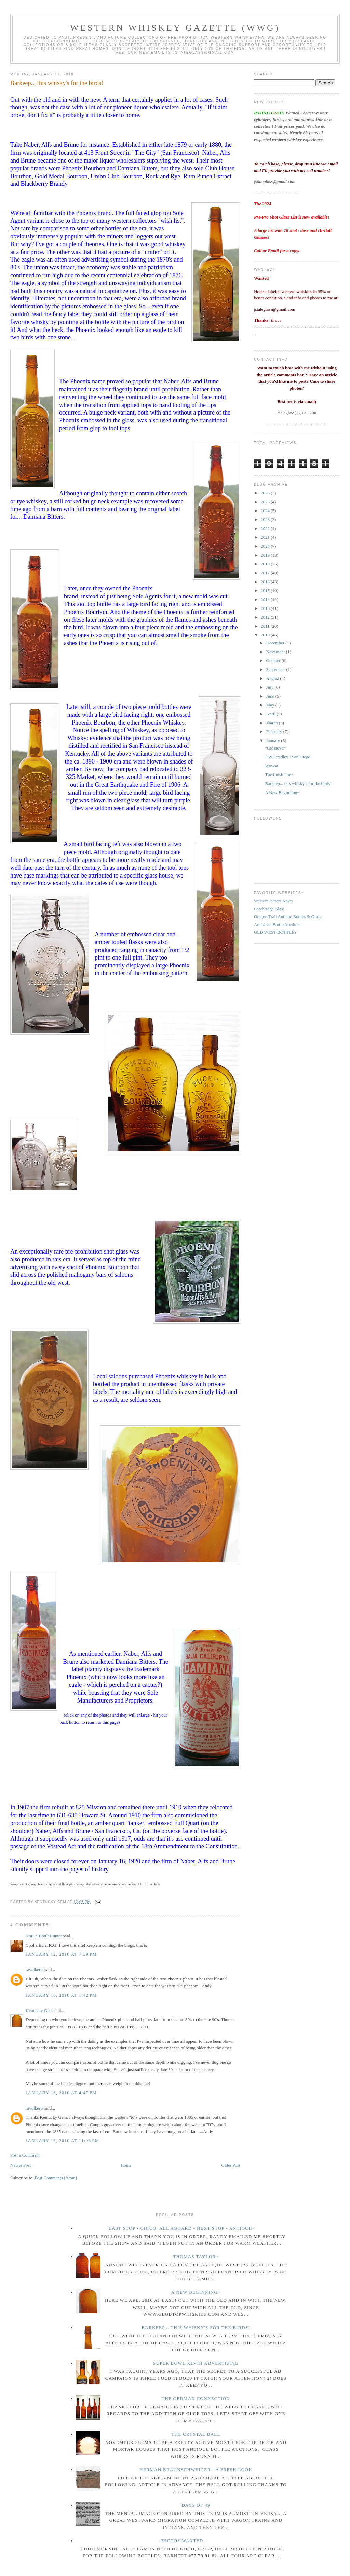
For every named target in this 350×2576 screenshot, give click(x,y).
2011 (266, 626)
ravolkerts (34, 1969)
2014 (266, 599)
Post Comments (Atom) (56, 2177)
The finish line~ (279, 774)
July (270, 687)
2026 (266, 492)
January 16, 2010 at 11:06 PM (62, 2140)
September (276, 669)
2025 (266, 501)
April (271, 713)
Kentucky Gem (39, 2010)
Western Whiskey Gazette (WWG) (175, 28)
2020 (266, 546)
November (276, 651)
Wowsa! (272, 765)
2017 (266, 572)
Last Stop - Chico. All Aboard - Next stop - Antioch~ (182, 2228)
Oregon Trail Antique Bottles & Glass (287, 916)
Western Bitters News (273, 901)
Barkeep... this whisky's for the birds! (56, 83)
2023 (266, 519)
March (272, 722)
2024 (266, 510)
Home (126, 2165)
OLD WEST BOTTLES (275, 932)
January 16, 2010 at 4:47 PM (61, 2092)
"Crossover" (275, 748)
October (274, 660)
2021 (266, 537)
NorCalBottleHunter (44, 1935)
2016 (266, 581)
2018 (266, 563)
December (276, 642)
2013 (266, 608)
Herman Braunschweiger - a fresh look (195, 2469)
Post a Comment (25, 2155)
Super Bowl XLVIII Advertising (196, 2363)
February (274, 731)
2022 (266, 528)
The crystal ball (195, 2434)
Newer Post (20, 2165)
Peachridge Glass (269, 908)
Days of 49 (195, 2505)
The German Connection (196, 2398)
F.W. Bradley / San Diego (287, 756)
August (273, 678)
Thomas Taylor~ (196, 2256)
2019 (266, 555)
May (270, 705)
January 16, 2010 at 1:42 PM (61, 1995)
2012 (266, 617)
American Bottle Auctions (277, 924)
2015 (266, 590)
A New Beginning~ (282, 792)
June (270, 696)
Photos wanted (181, 2540)
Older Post (230, 2165)
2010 (266, 635)
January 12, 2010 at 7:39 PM (61, 1954)
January (273, 740)
